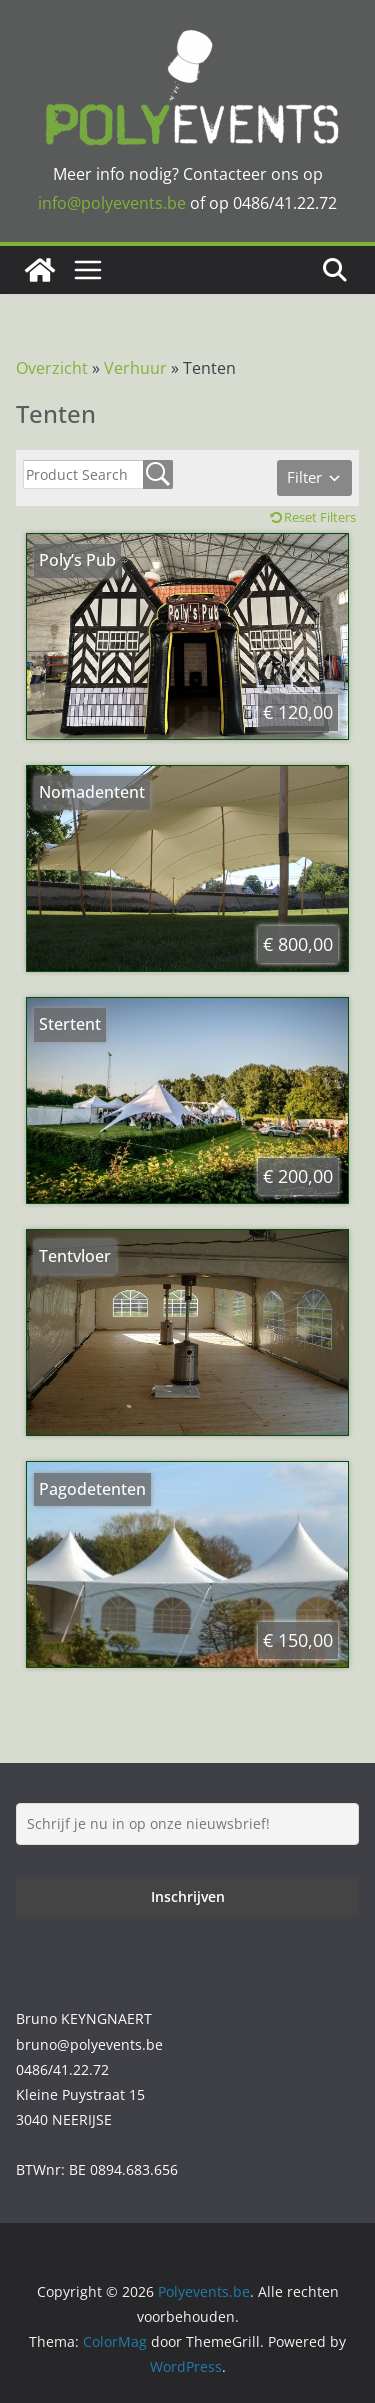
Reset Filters (320, 517)
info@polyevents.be (112, 203)
